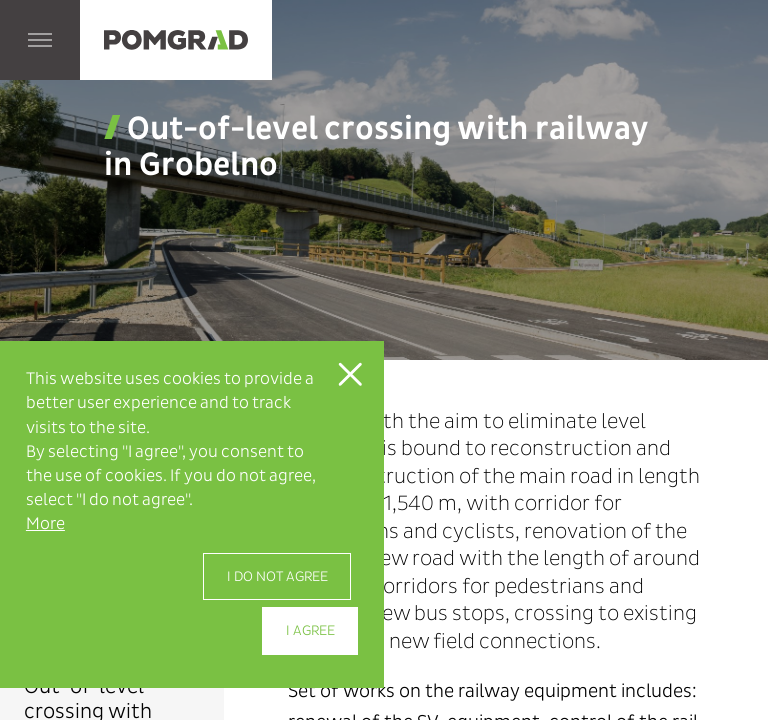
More (45, 523)
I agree (310, 630)
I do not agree (277, 576)
